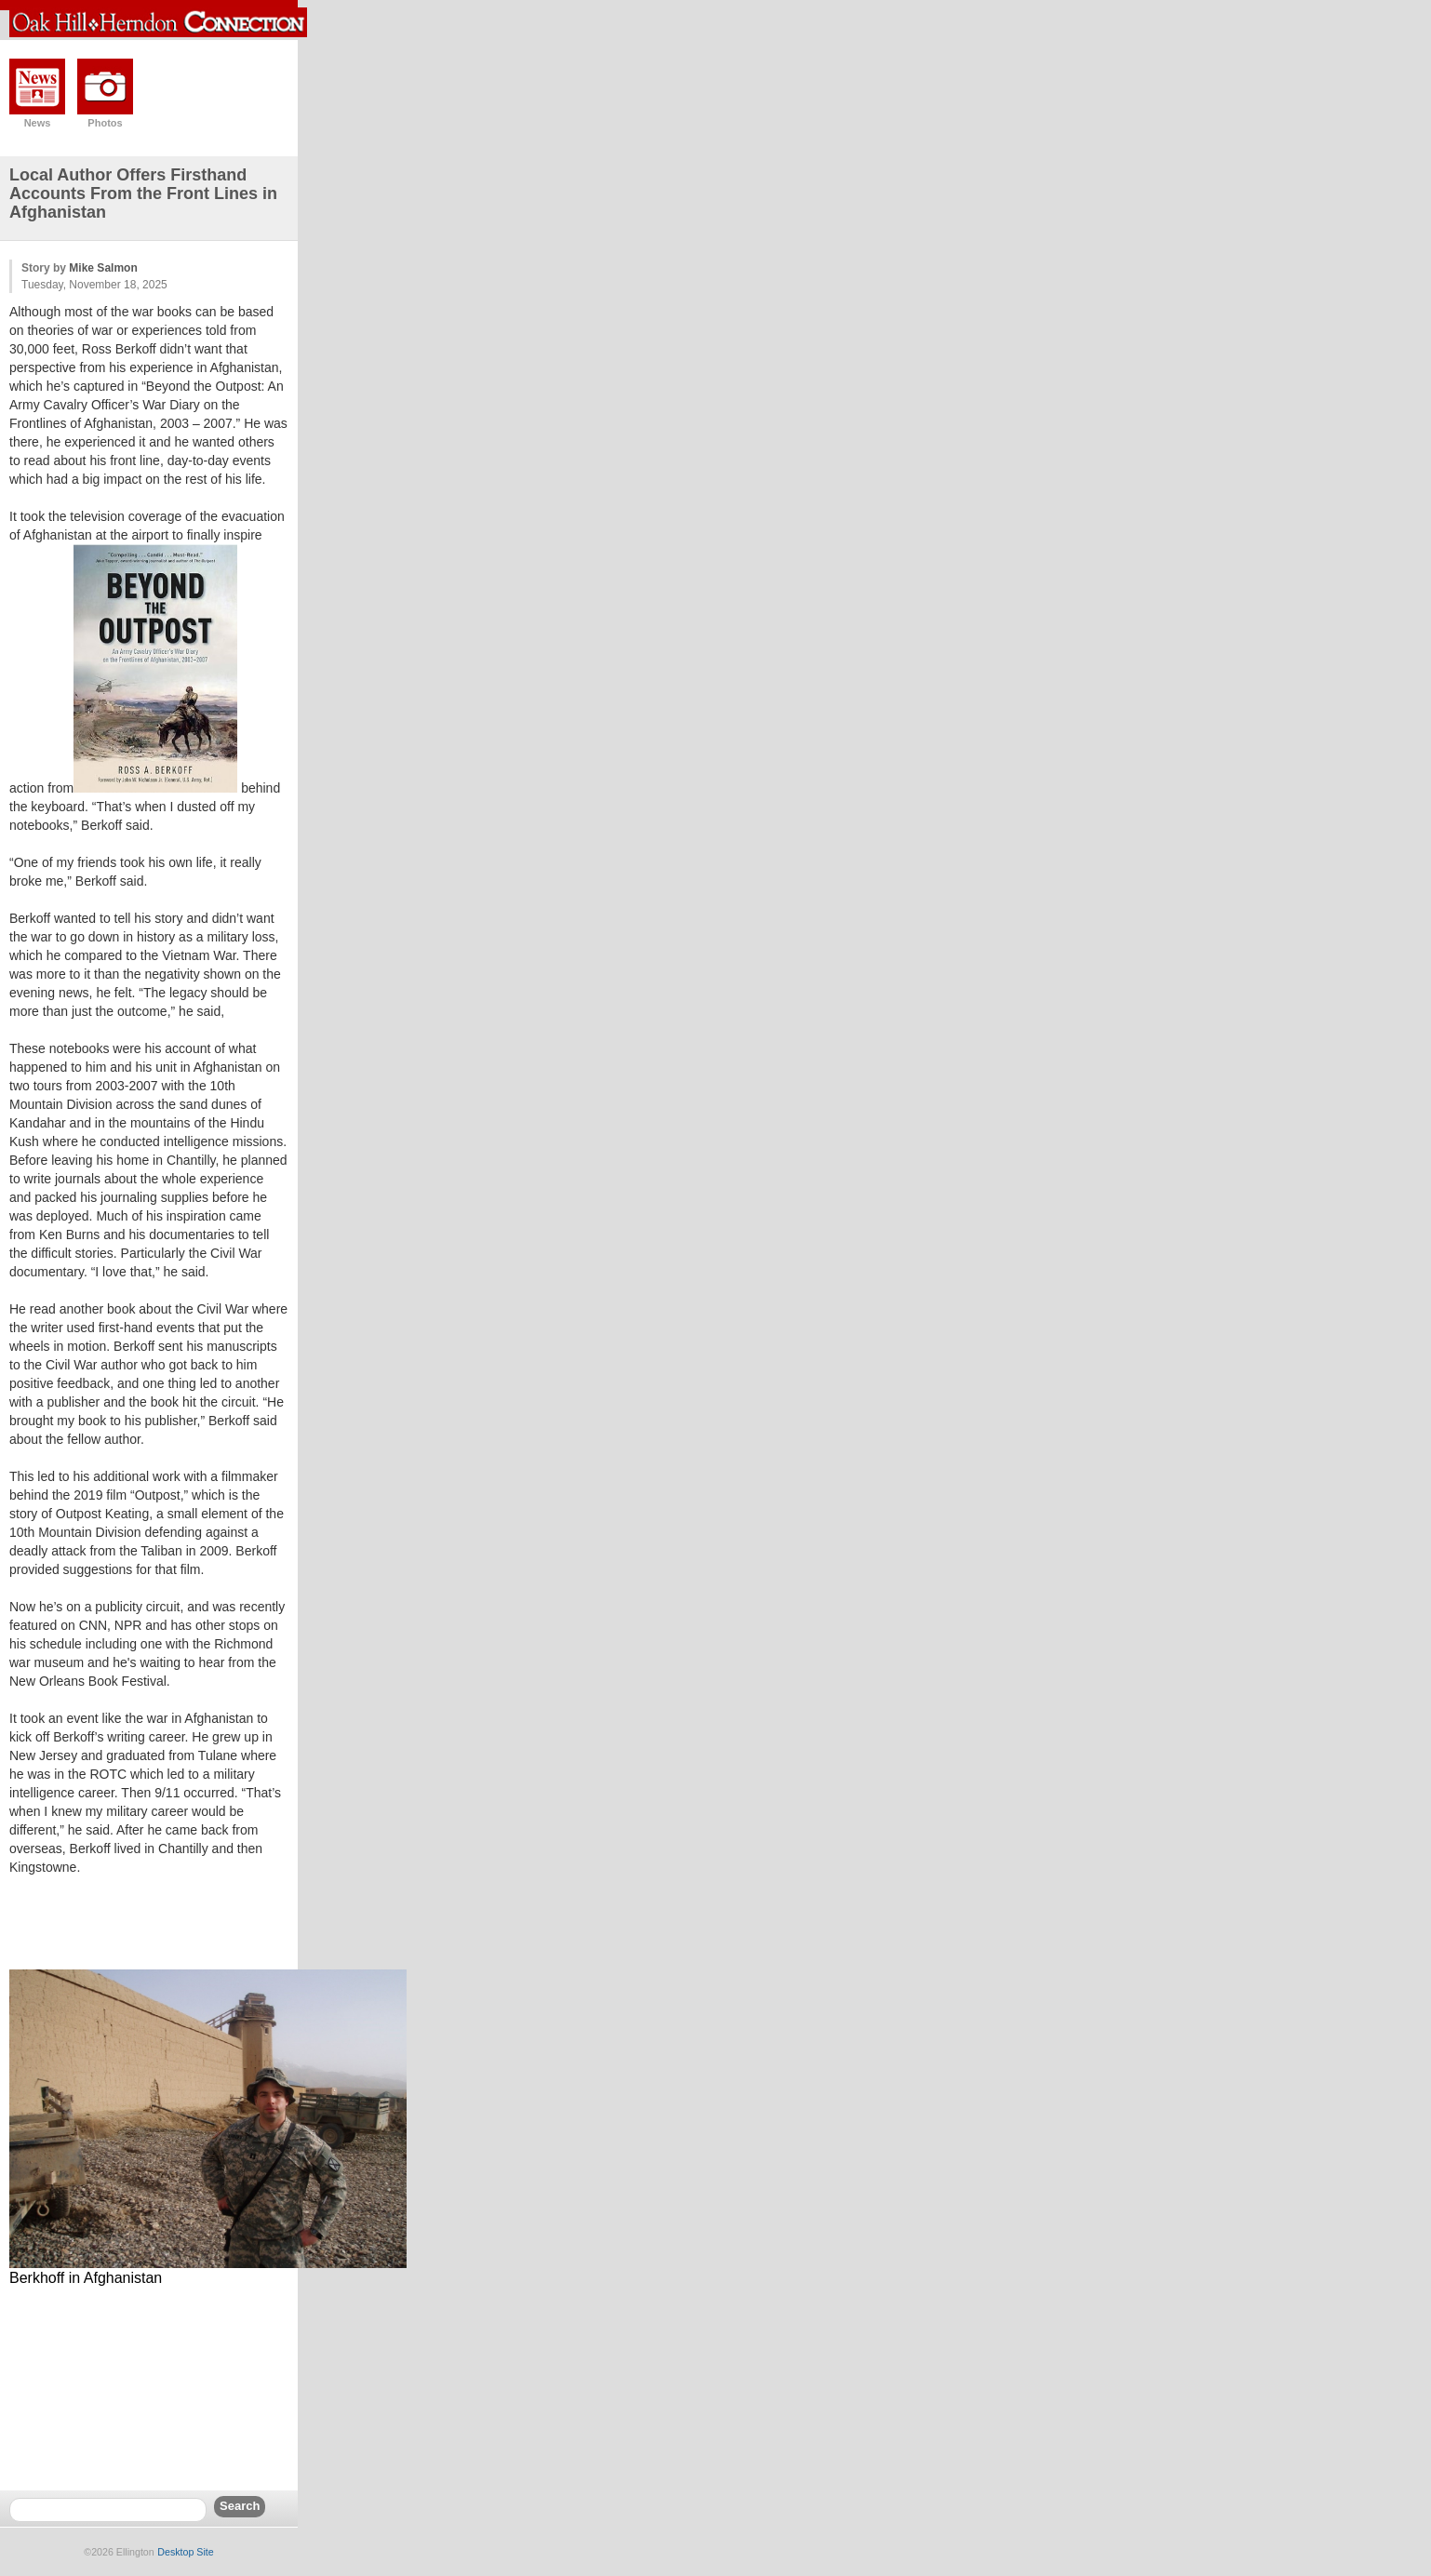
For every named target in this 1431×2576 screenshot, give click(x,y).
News (37, 122)
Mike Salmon (103, 267)
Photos (104, 122)
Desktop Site (185, 2551)
